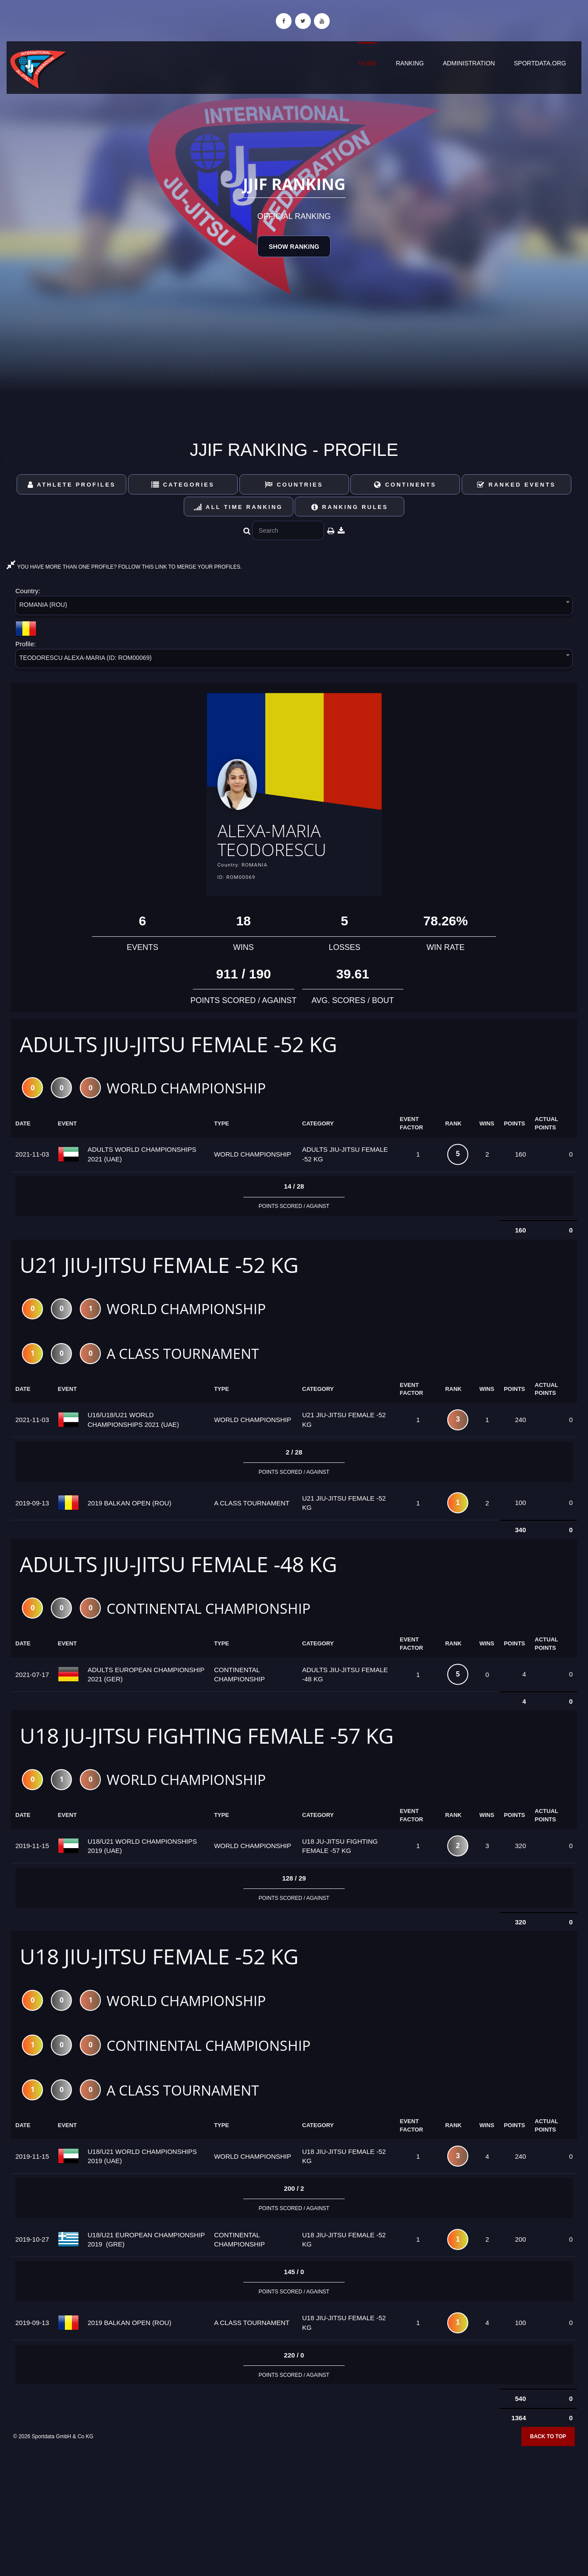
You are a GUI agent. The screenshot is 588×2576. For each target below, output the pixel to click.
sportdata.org (540, 63)
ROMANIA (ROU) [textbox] (43, 604)
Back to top (548, 2445)
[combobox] (294, 607)
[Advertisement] (294, 2512)
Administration (469, 63)
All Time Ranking (238, 507)
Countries (294, 484)
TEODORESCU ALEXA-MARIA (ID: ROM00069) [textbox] (85, 657)
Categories (183, 484)
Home (367, 63)
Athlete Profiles (72, 484)
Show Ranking (294, 246)
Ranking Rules (349, 507)
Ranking (410, 63)
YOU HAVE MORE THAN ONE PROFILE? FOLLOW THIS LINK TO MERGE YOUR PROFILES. (124, 567)
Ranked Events (516, 484)
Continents (405, 484)
